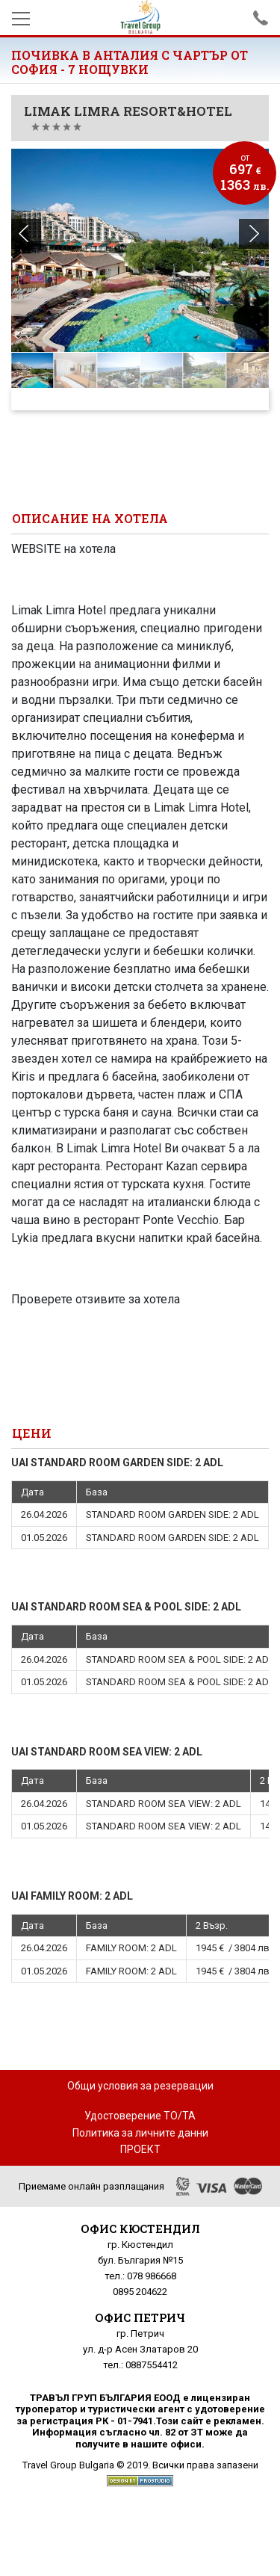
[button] (254, 234)
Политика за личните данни (140, 2133)
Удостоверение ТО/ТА (140, 2116)
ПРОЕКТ (140, 2149)
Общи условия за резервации (140, 2086)
